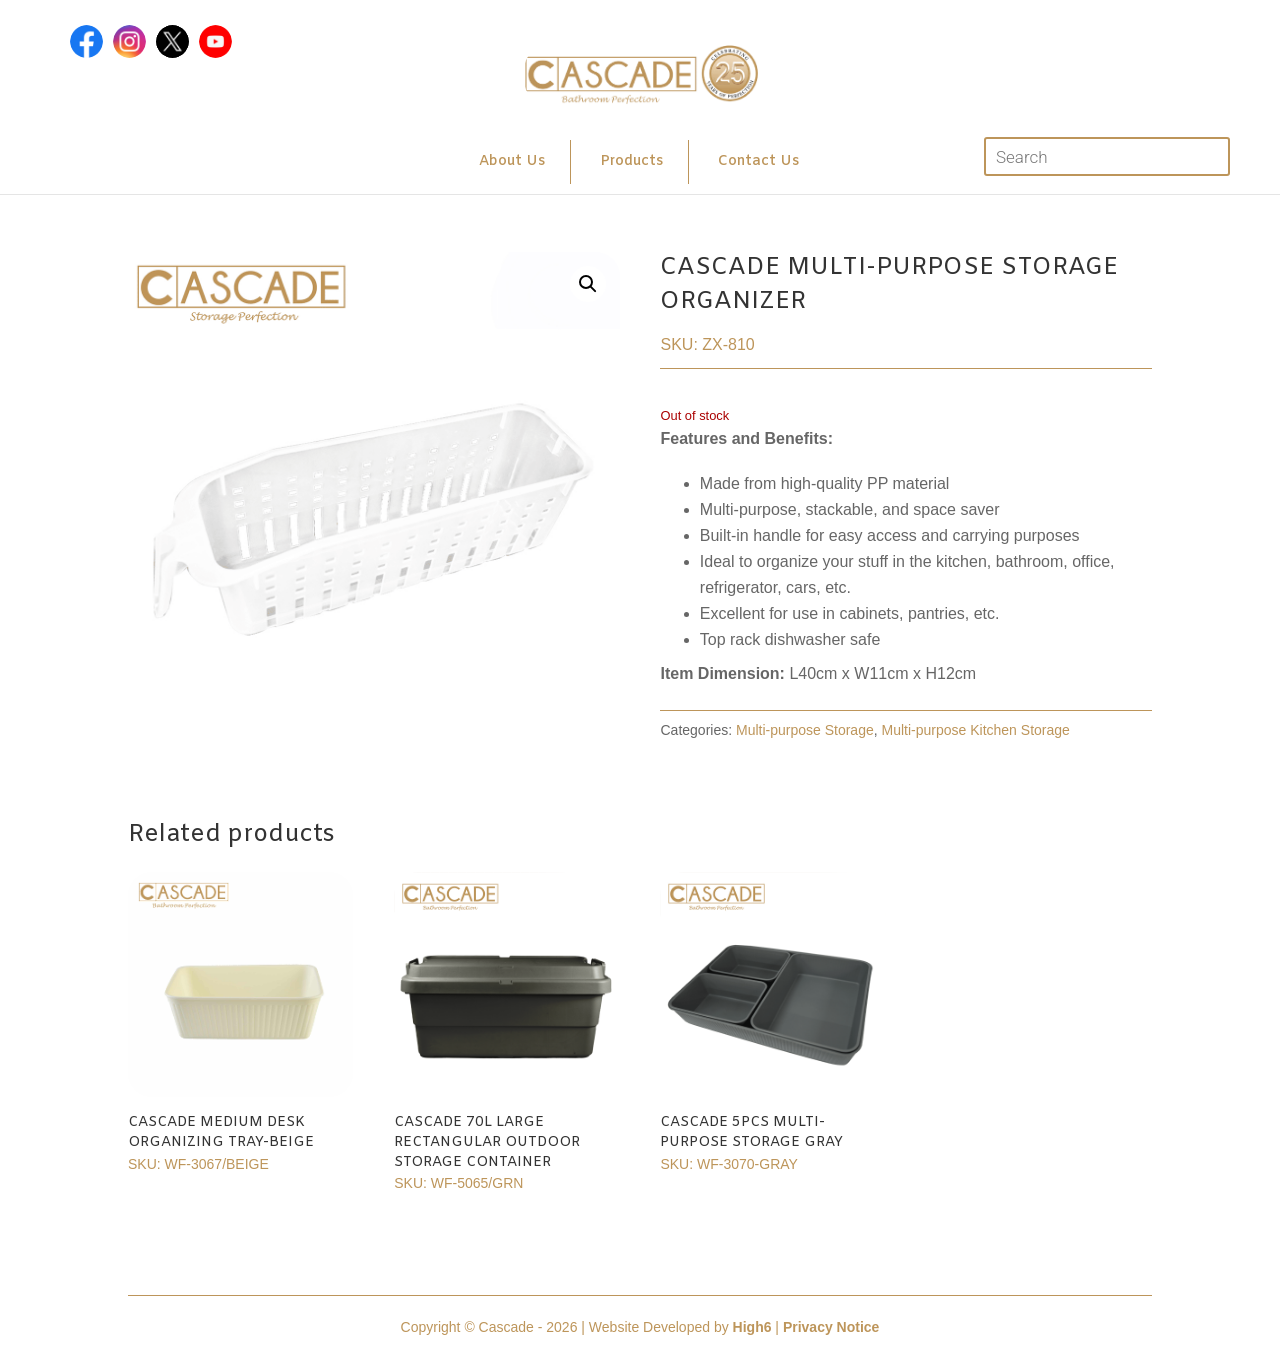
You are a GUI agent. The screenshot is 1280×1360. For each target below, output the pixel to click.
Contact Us (758, 161)
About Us (512, 161)
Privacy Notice (831, 1327)
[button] (588, 284)
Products (631, 161)
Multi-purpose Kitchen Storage (976, 730)
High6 (752, 1327)
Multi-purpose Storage (805, 730)
